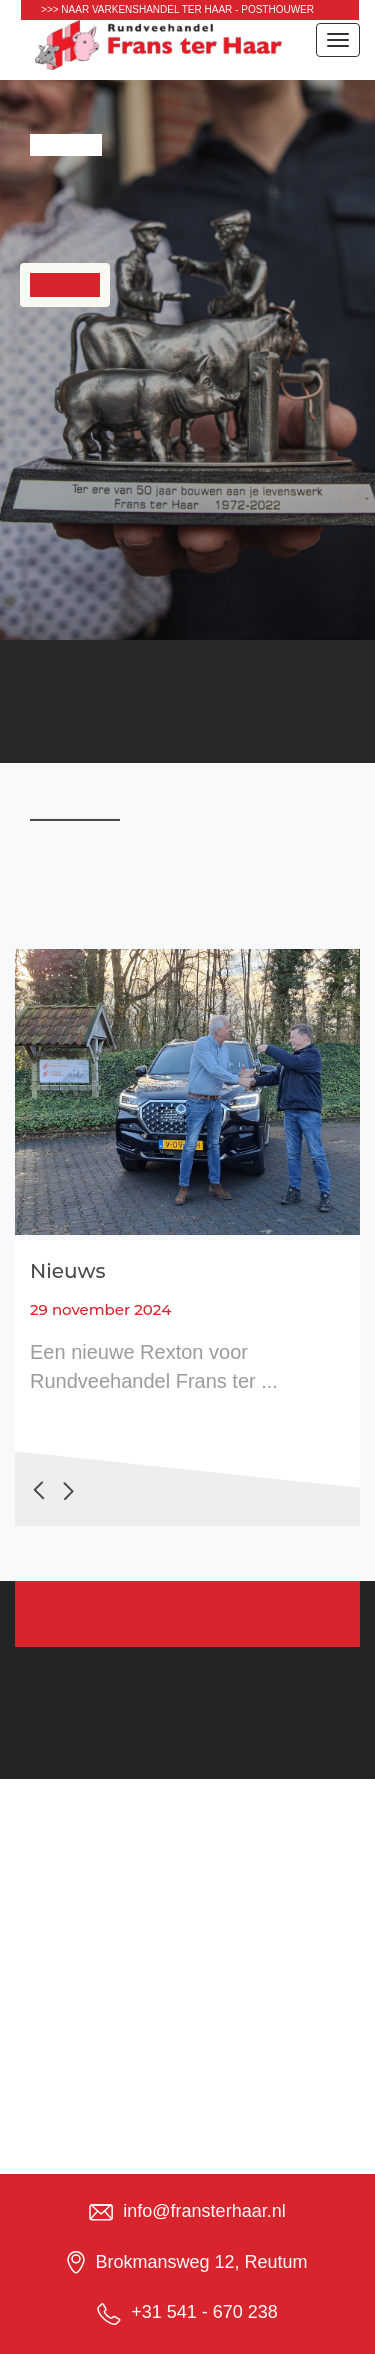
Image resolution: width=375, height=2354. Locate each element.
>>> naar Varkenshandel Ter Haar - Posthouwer (177, 9)
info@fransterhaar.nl (204, 2211)
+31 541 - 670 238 (204, 2312)
